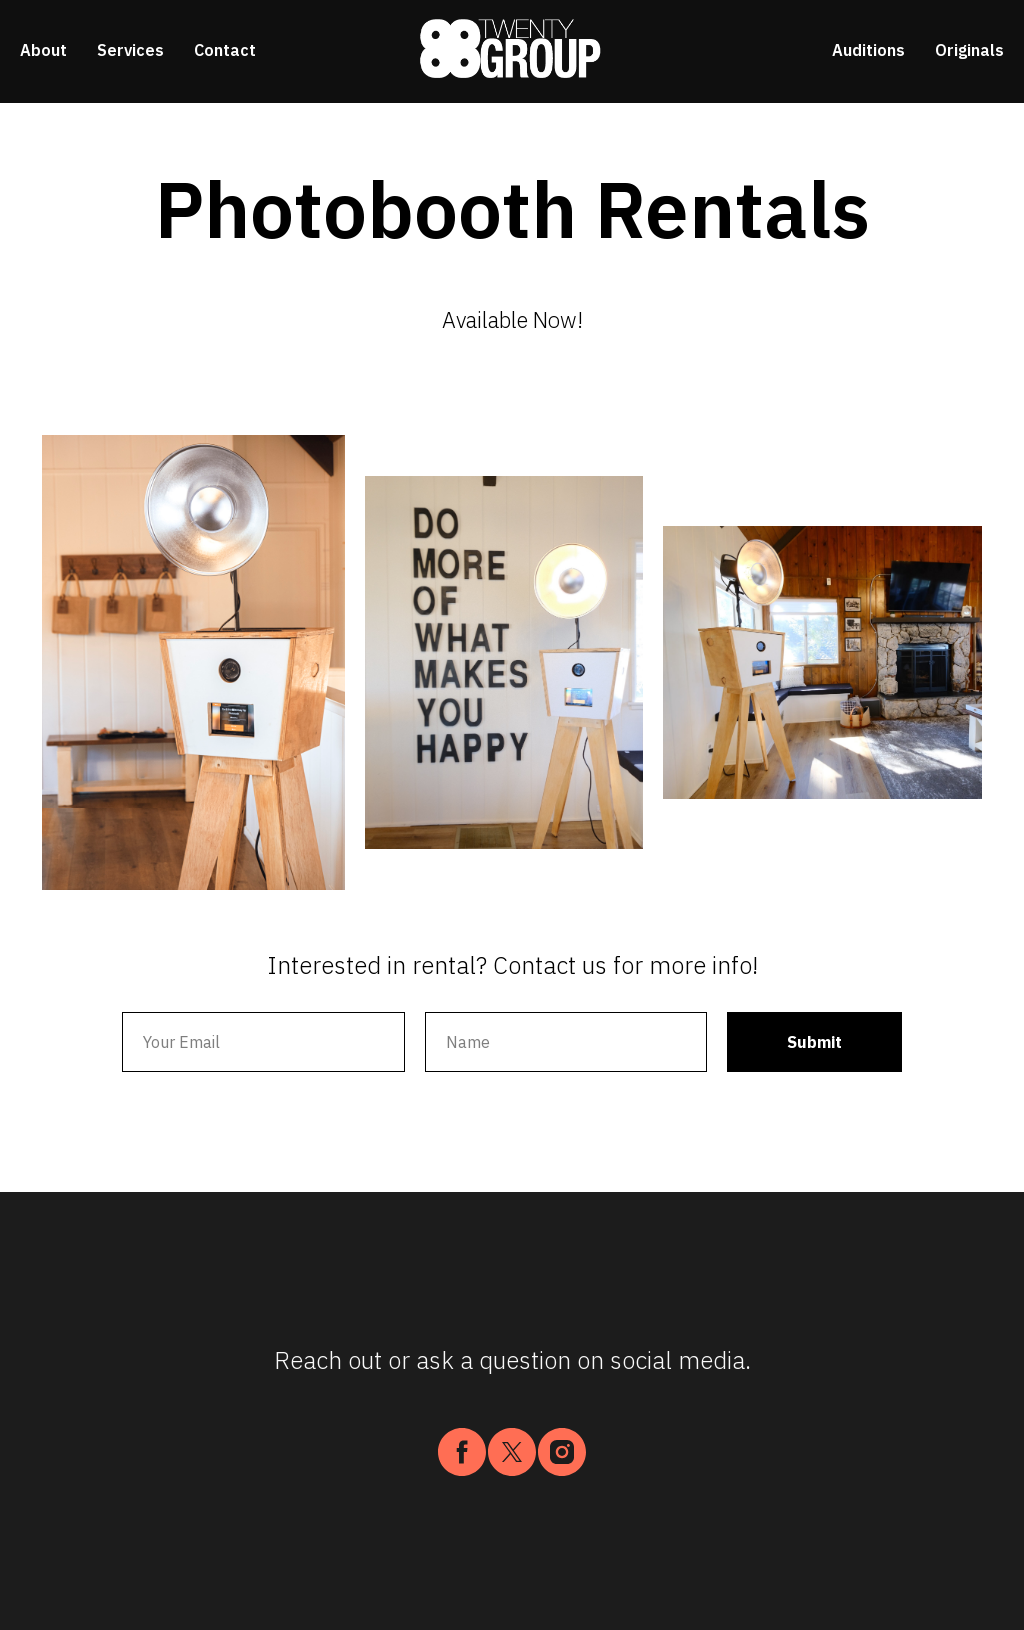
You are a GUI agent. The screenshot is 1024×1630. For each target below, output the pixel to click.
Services (130, 50)
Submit (814, 1042)
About (43, 50)
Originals (969, 50)
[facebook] (462, 1452)
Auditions (868, 50)
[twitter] (512, 1452)
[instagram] (562, 1452)
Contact (225, 50)
